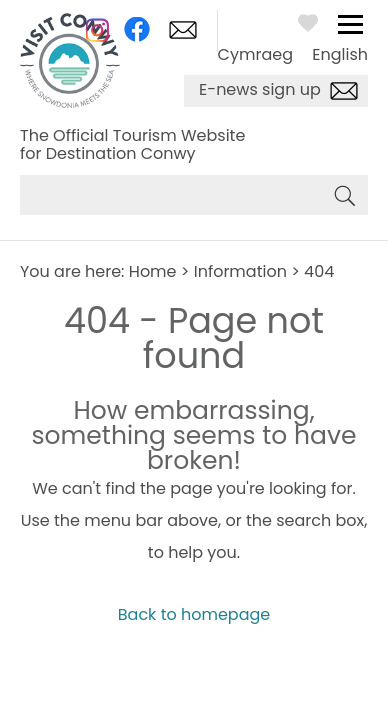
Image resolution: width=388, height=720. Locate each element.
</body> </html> (194, 360)
